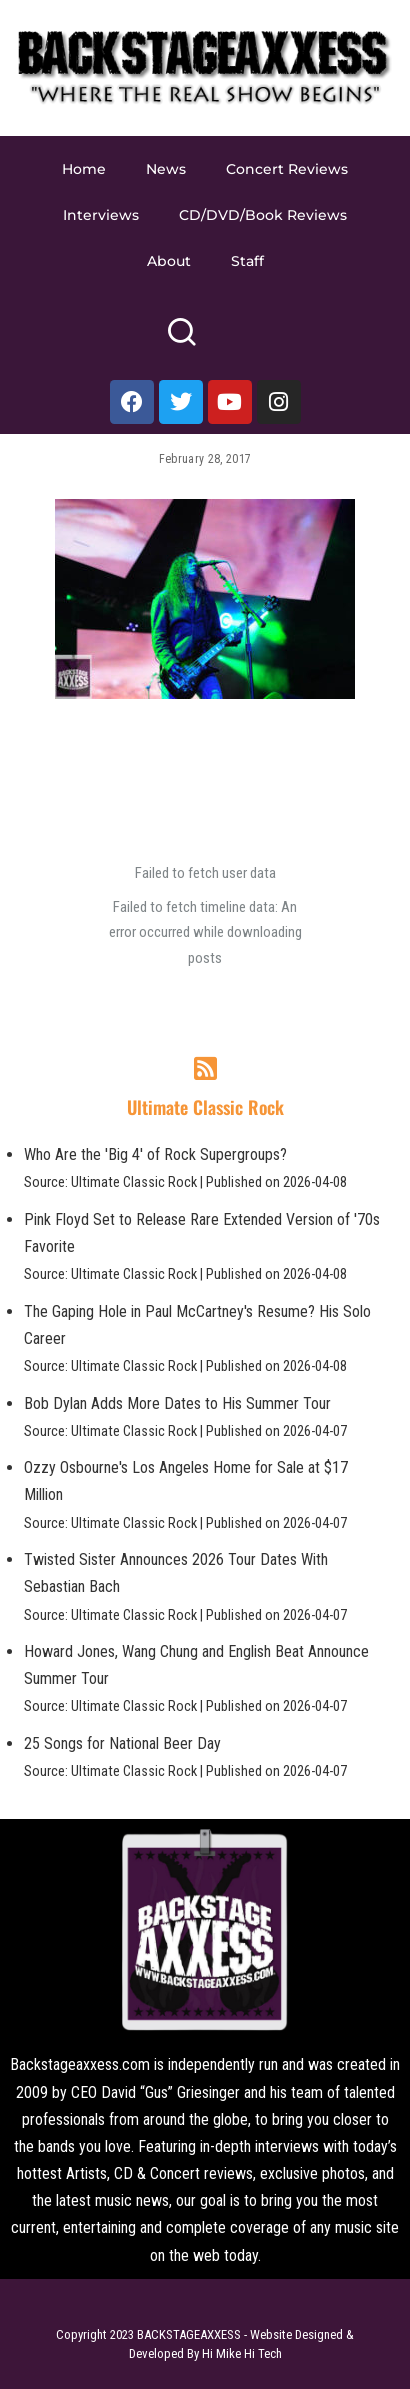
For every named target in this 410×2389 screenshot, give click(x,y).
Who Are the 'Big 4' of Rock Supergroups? (155, 1154)
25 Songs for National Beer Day (122, 1743)
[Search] (181, 340)
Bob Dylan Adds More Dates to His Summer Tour (177, 1403)
